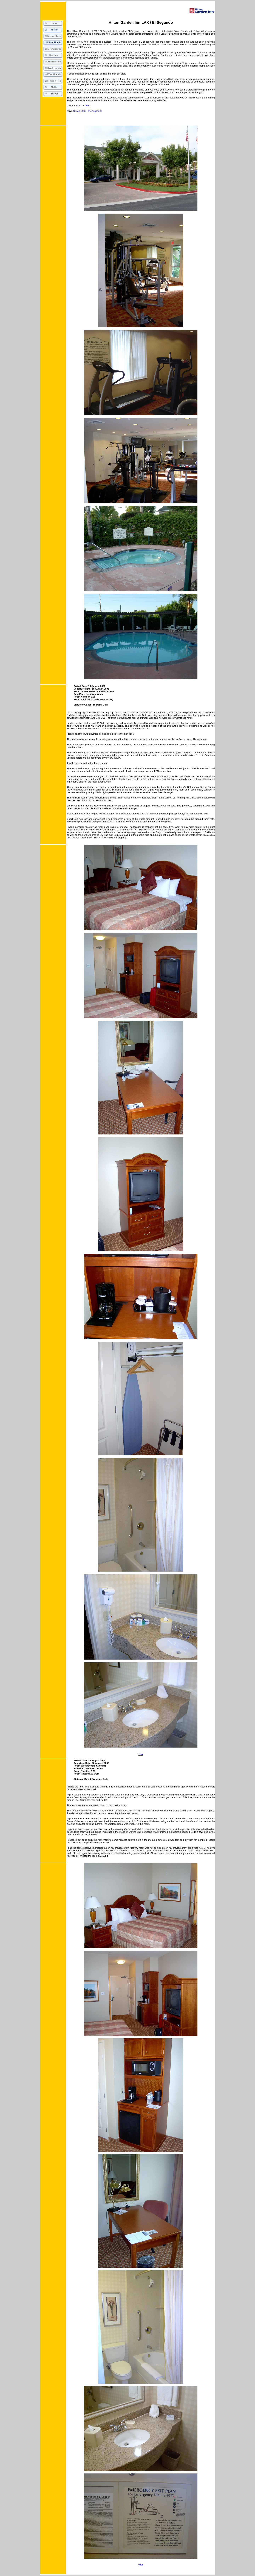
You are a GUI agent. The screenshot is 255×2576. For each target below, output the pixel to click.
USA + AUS (83, 105)
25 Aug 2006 (95, 111)
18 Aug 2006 (79, 111)
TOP (140, 1754)
